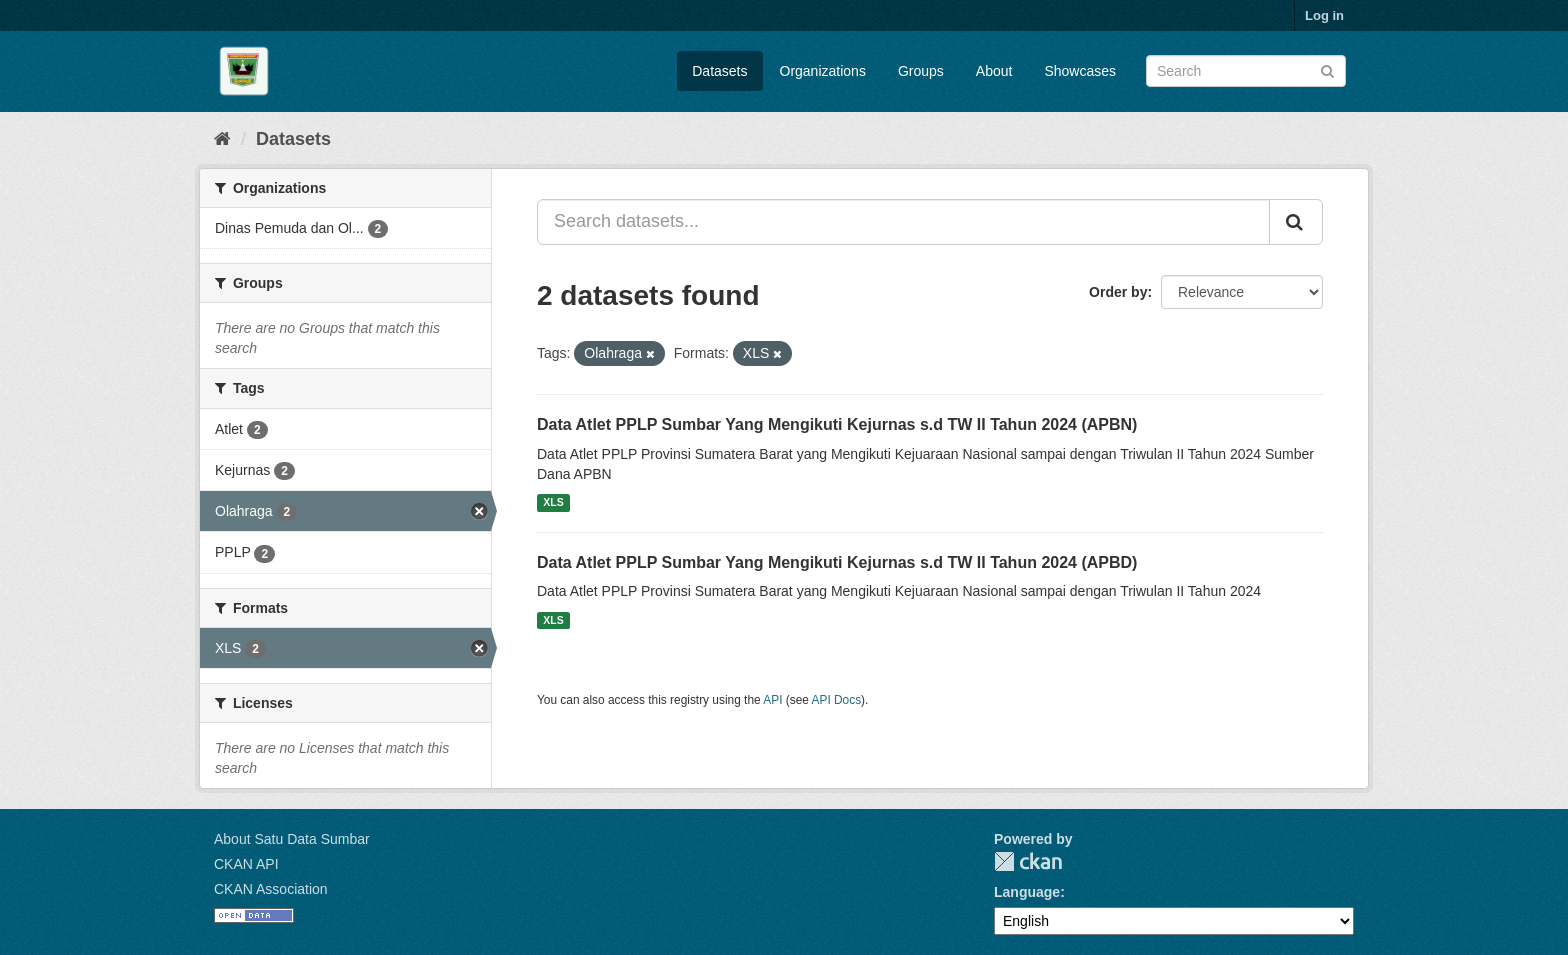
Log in (1324, 15)
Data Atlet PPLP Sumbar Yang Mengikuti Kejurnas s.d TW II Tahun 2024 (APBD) (837, 562)
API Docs (837, 700)
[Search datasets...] (903, 222)
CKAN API (246, 864)
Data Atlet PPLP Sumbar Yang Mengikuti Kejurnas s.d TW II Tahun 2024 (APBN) (837, 424)
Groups (921, 71)
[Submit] (1327, 69)
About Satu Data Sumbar (292, 839)
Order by (1118, 292)
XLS (553, 503)
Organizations (823, 71)
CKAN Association (271, 889)
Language (1027, 892)
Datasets (719, 71)
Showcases (1080, 71)
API (772, 700)
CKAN (1028, 861)
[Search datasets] (1246, 71)
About (994, 71)
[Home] (222, 139)
